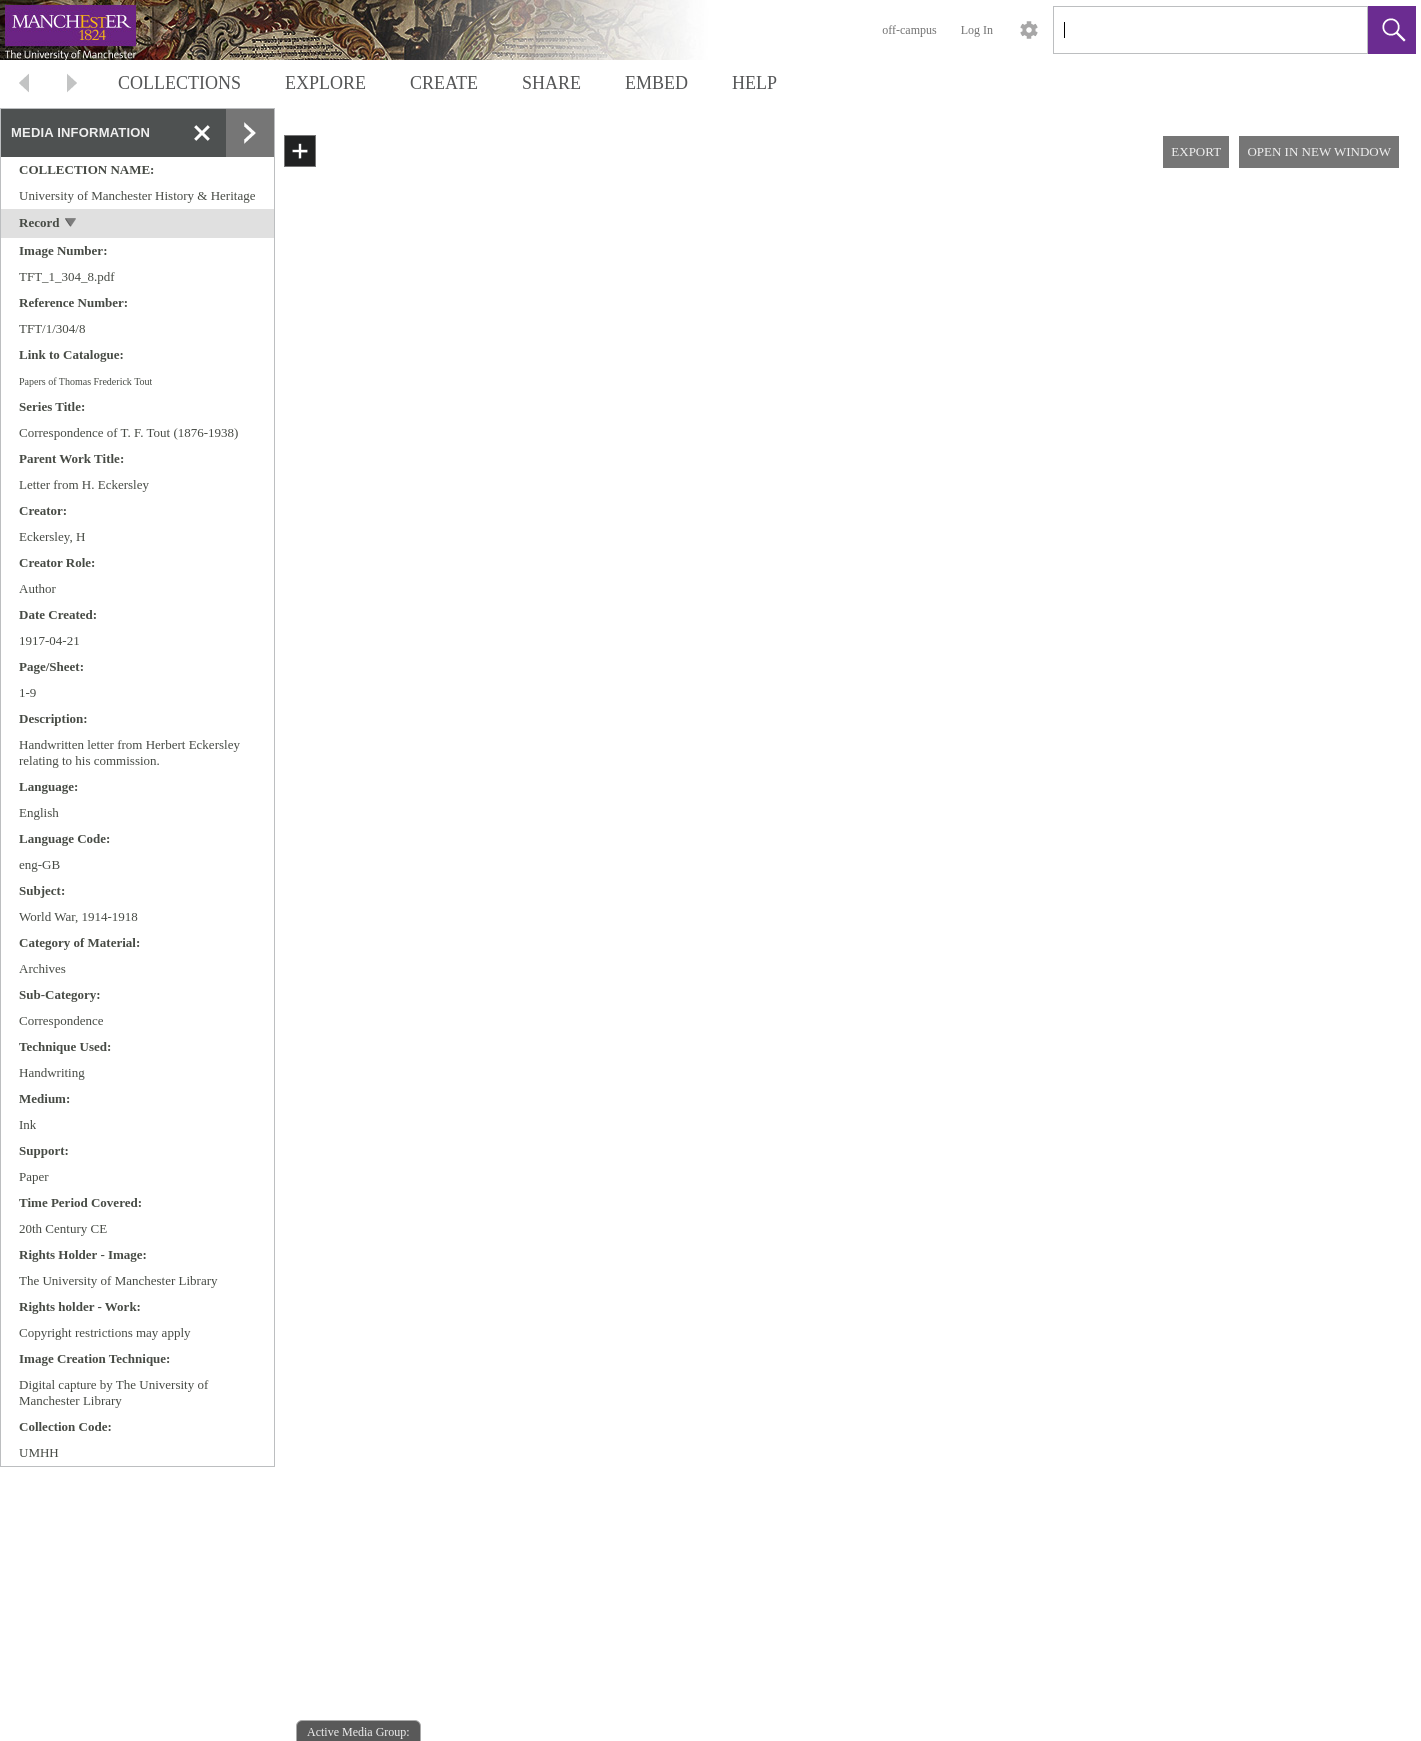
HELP (754, 83)
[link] (1336, 29)
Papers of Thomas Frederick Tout (85, 381)
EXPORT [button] (1196, 151)
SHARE (551, 83)
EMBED (656, 83)
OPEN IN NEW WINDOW (1319, 151)
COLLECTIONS (179, 83)
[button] (1392, 30)
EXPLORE (325, 83)
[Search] (1187, 30)
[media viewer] (848, 962)
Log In (977, 30)
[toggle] (71, 224)
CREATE (444, 83)
